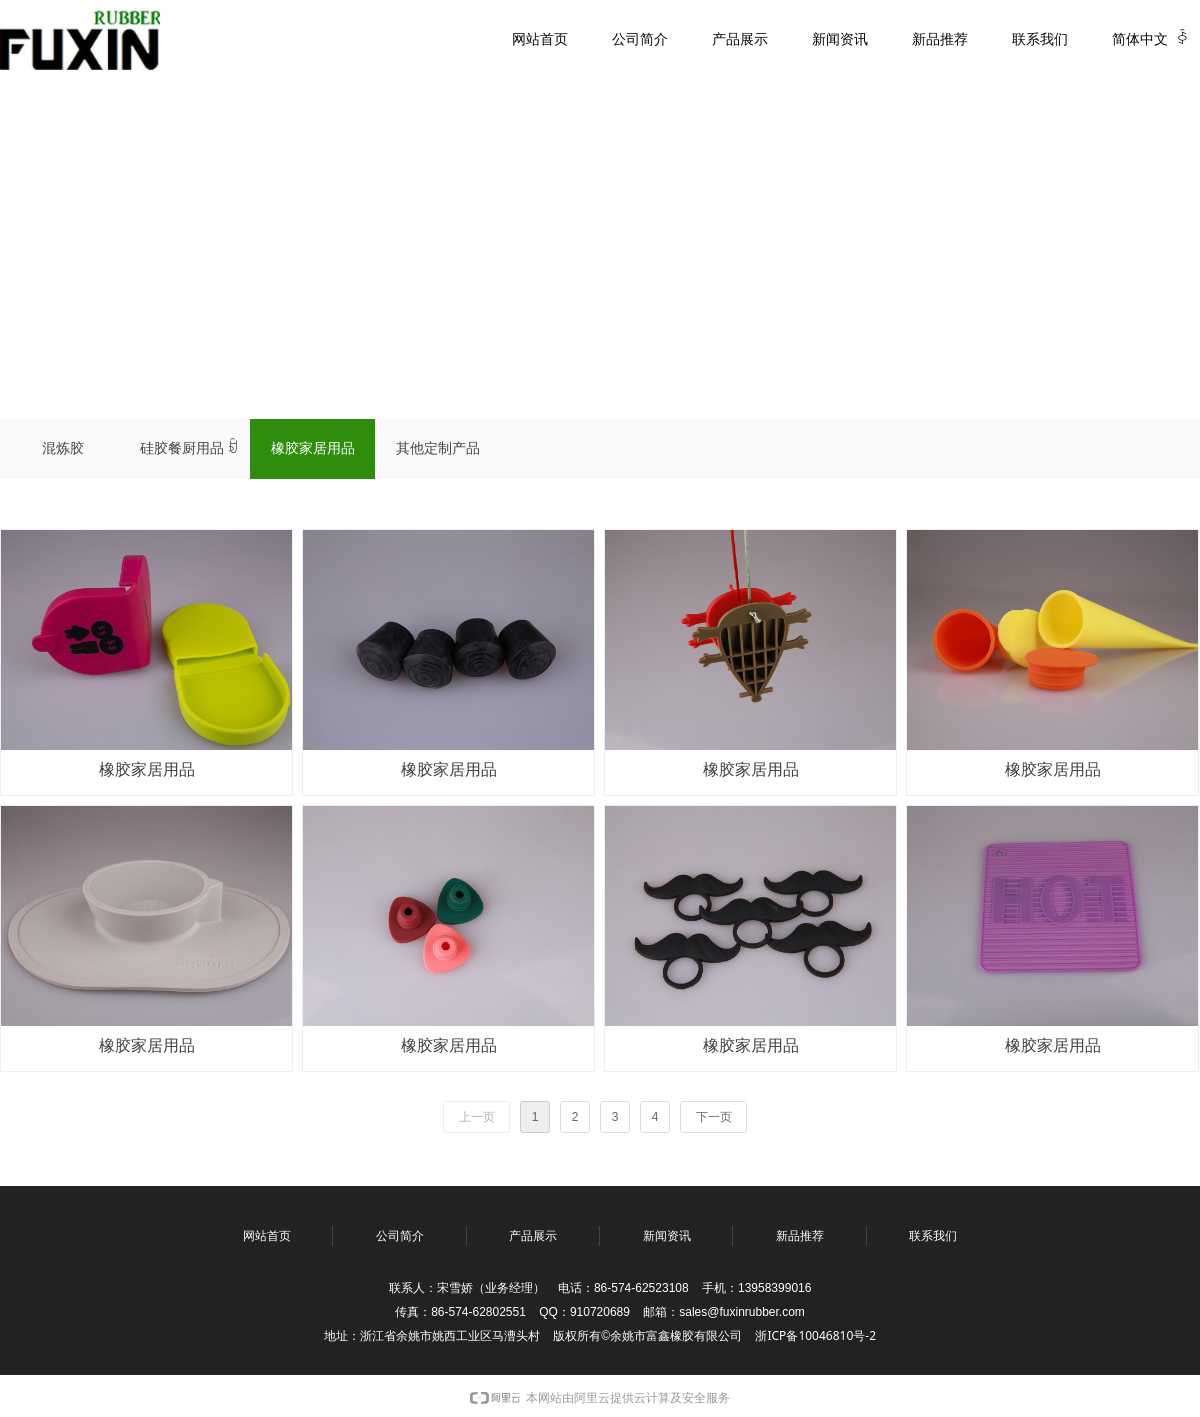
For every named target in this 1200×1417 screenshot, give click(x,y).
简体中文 (1140, 39)
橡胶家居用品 (313, 448)
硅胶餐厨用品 (189, 449)
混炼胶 (63, 448)
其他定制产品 (438, 448)
